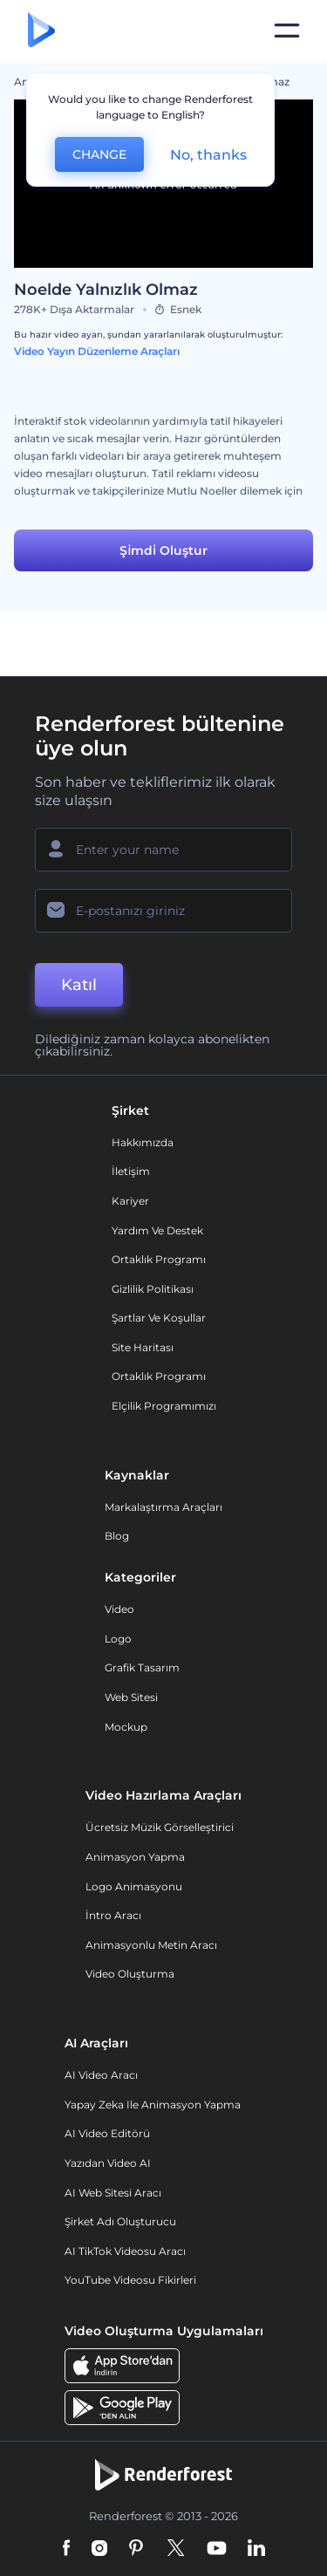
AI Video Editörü (107, 2133)
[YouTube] (217, 2549)
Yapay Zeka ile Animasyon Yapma (153, 2104)
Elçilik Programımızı (164, 1405)
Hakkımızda (143, 1142)
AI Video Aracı (101, 2074)
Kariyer (130, 1200)
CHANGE (99, 154)
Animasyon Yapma (135, 1856)
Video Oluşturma (129, 1973)
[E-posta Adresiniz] (163, 911)
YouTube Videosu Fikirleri (130, 2279)
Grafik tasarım (142, 1667)
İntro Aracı (113, 1915)
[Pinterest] (136, 2549)
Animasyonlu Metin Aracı (151, 1944)
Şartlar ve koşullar (159, 1317)
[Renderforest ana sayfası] (41, 31)
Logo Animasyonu (133, 1886)
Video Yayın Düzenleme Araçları (97, 351)
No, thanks (208, 155)
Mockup (126, 1726)
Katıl (79, 984)
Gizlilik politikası (153, 1288)
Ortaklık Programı (159, 1259)
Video (119, 1609)
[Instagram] (99, 2549)
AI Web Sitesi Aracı (113, 2192)
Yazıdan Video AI (108, 2162)
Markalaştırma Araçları (163, 1506)
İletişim (131, 1171)
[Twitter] (176, 2549)
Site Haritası (143, 1347)
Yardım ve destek (157, 1230)
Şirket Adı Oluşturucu (120, 2221)
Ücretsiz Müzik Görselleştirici (159, 1827)
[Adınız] (163, 849)
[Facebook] (67, 2549)
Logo (118, 1638)
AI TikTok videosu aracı (125, 2251)
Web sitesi (131, 1697)
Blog (117, 1535)
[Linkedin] (256, 2549)
